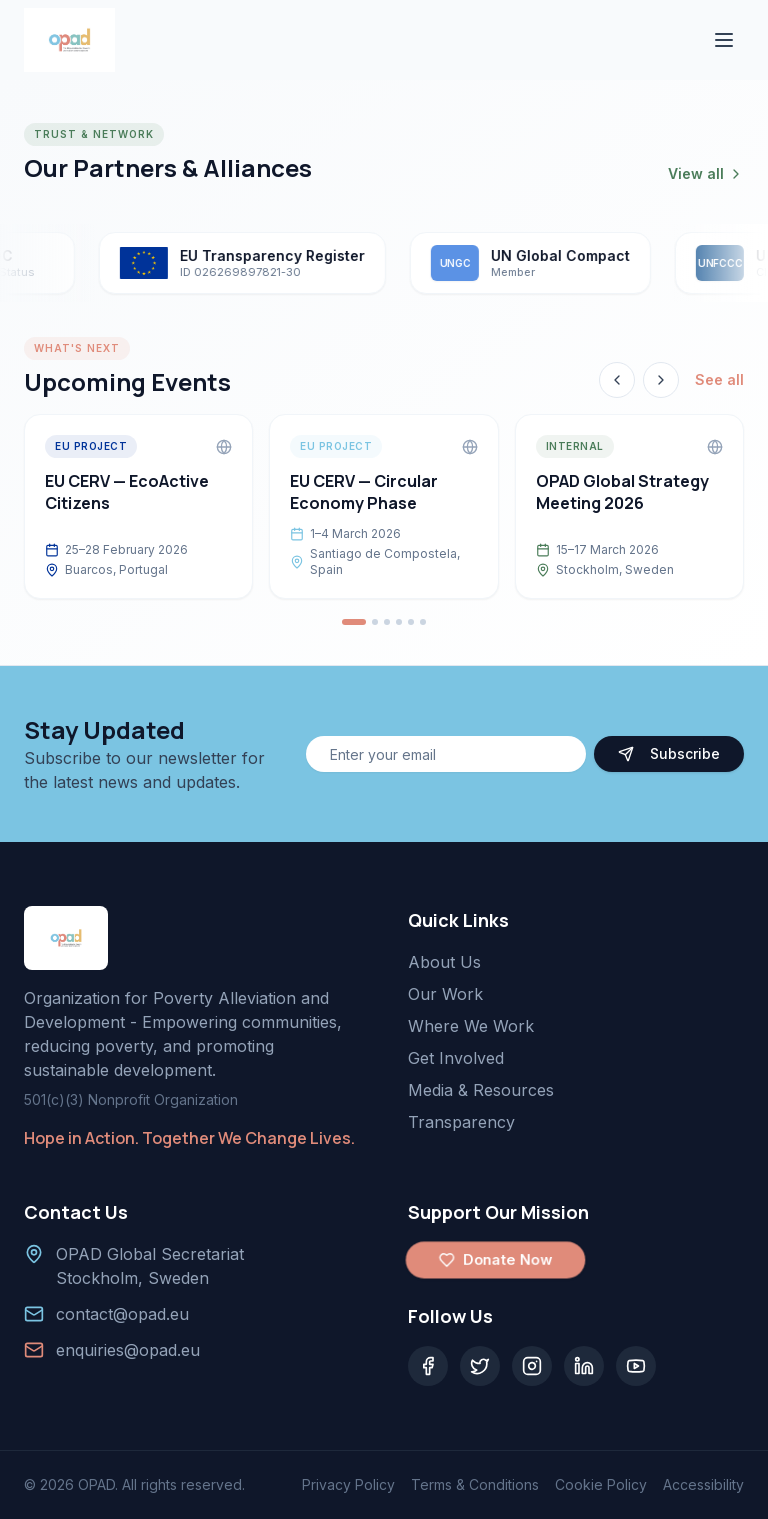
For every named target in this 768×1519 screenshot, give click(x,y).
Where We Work (471, 1026)
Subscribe (669, 753)
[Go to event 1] (354, 622)
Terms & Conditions (475, 1484)
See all (719, 379)
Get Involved (456, 1058)
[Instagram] (532, 1366)
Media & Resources (481, 1090)
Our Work (445, 994)
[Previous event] (617, 380)
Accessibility (703, 1484)
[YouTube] (636, 1366)
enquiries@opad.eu (128, 1350)
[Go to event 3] (387, 622)
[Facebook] (428, 1366)
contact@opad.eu (122, 1314)
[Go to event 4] (399, 622)
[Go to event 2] (375, 622)
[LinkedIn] (584, 1366)
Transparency (461, 1122)
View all (706, 173)
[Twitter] (480, 1366)
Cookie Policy (601, 1484)
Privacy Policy (348, 1484)
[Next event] (661, 380)
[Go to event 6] (423, 622)
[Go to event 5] (411, 622)
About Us (444, 962)
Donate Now (495, 1260)
